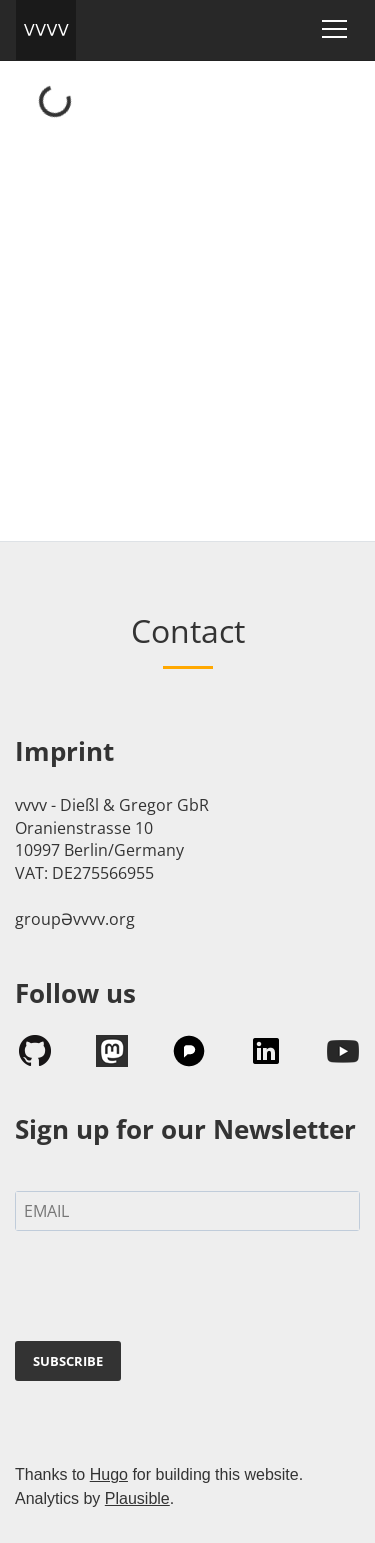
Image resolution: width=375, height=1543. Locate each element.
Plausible (137, 1498)
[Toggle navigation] (334, 29)
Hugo (109, 1474)
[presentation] (136, 1282)
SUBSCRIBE (68, 1361)
